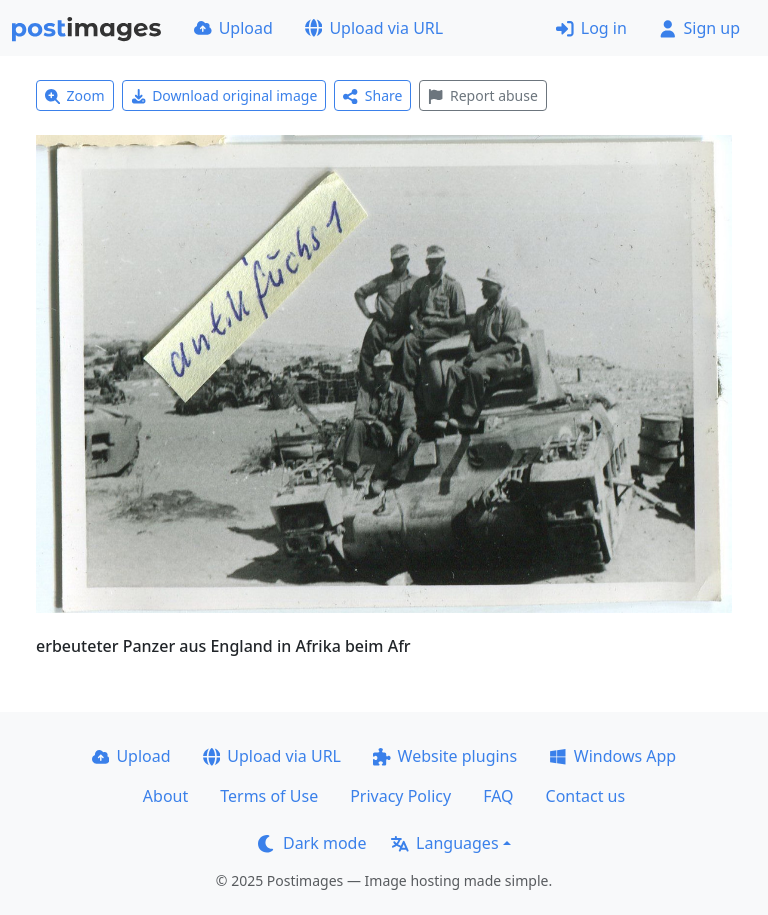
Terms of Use (269, 796)
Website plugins (445, 756)
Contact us (586, 796)
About (165, 796)
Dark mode (312, 843)
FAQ (498, 796)
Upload (233, 28)
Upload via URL (374, 28)
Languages (444, 843)
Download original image (224, 95)
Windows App (612, 756)
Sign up (699, 28)
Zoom (75, 95)
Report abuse (482, 95)
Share (372, 95)
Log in (591, 28)
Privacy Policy (400, 796)
